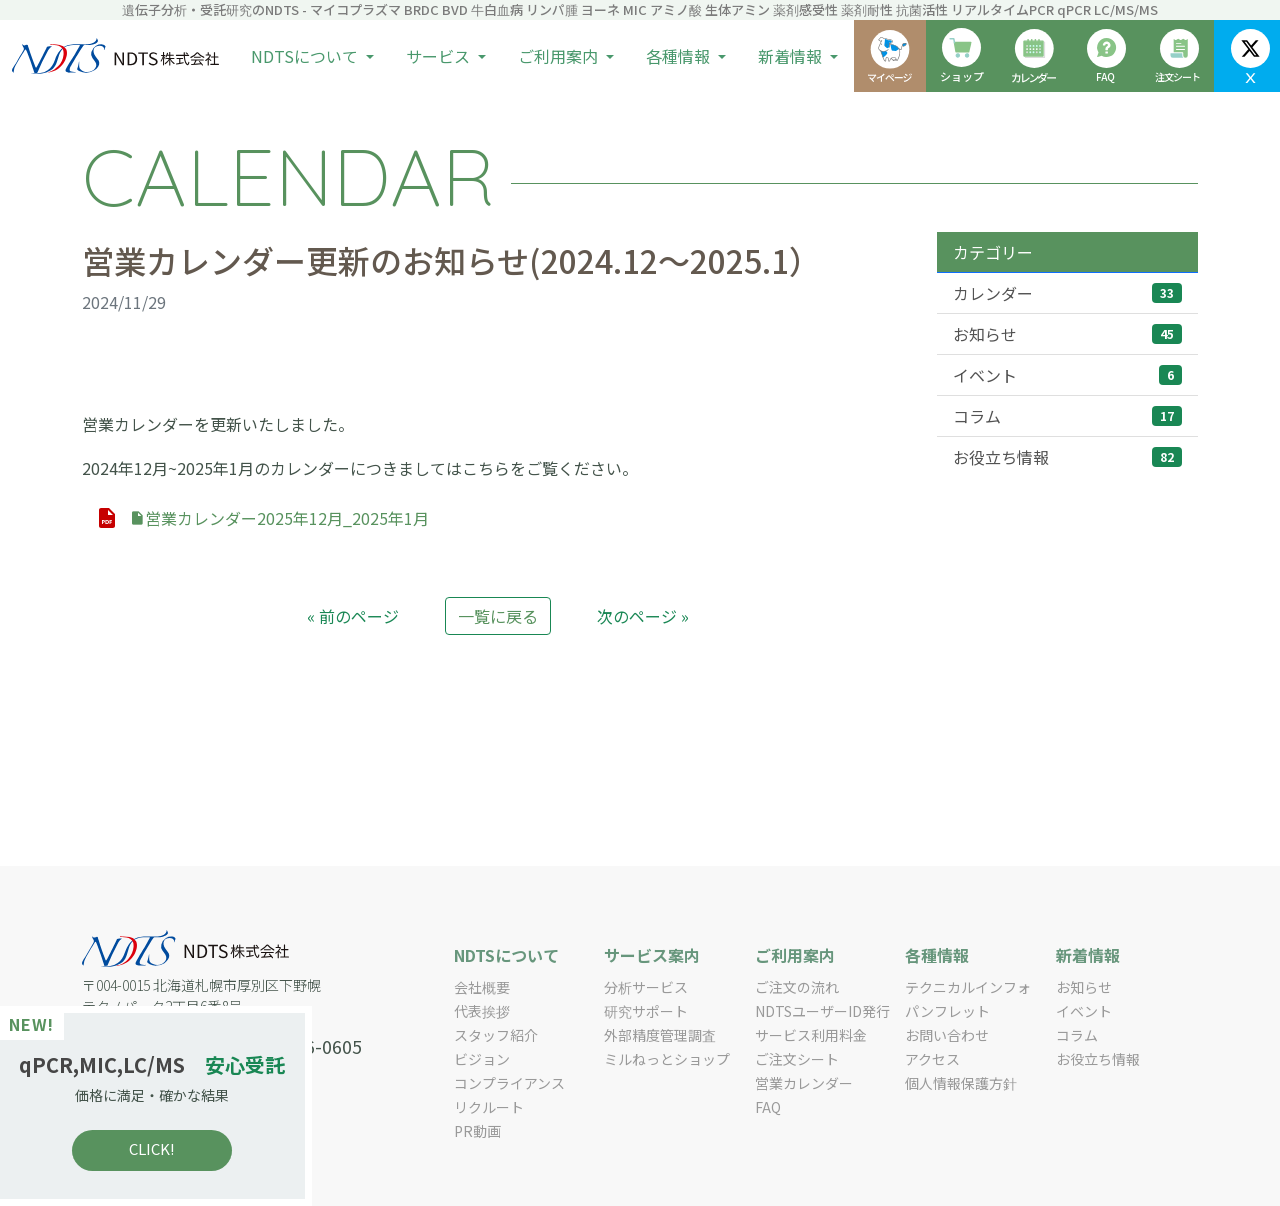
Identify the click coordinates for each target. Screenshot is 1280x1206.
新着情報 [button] (792, 56)
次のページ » (643, 616)
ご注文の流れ (797, 987)
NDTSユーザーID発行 (822, 1011)
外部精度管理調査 (660, 1035)
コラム (1067, 416)
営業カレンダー (804, 1083)
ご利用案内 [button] (560, 56)
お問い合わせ (947, 1035)
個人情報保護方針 (961, 1083)
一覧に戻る (498, 616)
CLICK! (160, 1148)
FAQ (768, 1107)
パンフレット (947, 1011)
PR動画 (477, 1131)
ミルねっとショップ (667, 1059)
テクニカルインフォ (968, 987)
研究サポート (646, 1011)
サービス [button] (440, 56)
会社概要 (482, 987)
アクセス (932, 1059)
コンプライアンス (509, 1083)
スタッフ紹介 (496, 1035)
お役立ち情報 (1067, 457)
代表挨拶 (482, 1011)
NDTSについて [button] (306, 56)
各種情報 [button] (680, 56)
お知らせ (1067, 334)
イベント (1067, 375)
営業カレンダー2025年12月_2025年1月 (279, 518)
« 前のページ (353, 616)
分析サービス (646, 987)
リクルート (489, 1107)
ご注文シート (797, 1059)
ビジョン (482, 1059)
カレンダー (1067, 293)
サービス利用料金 (811, 1035)
